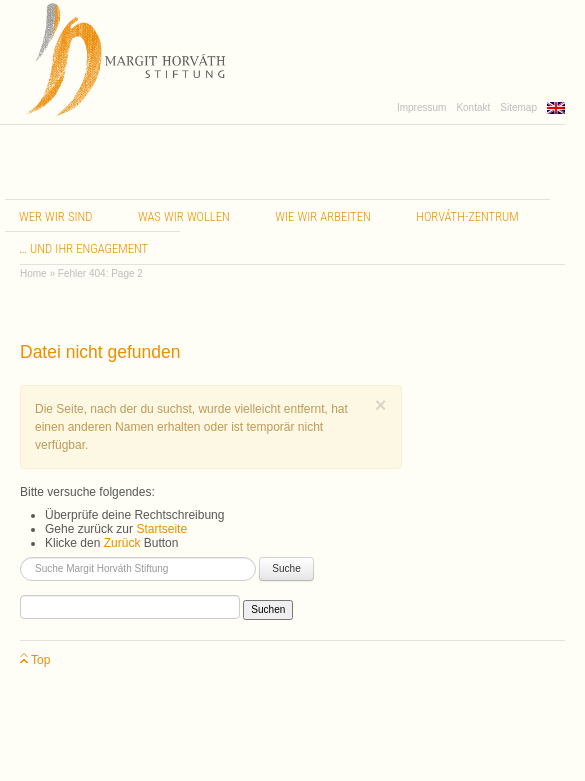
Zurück (122, 543)
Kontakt (473, 107)
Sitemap (518, 107)
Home (33, 273)
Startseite (161, 529)
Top (35, 660)
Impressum (421, 107)
